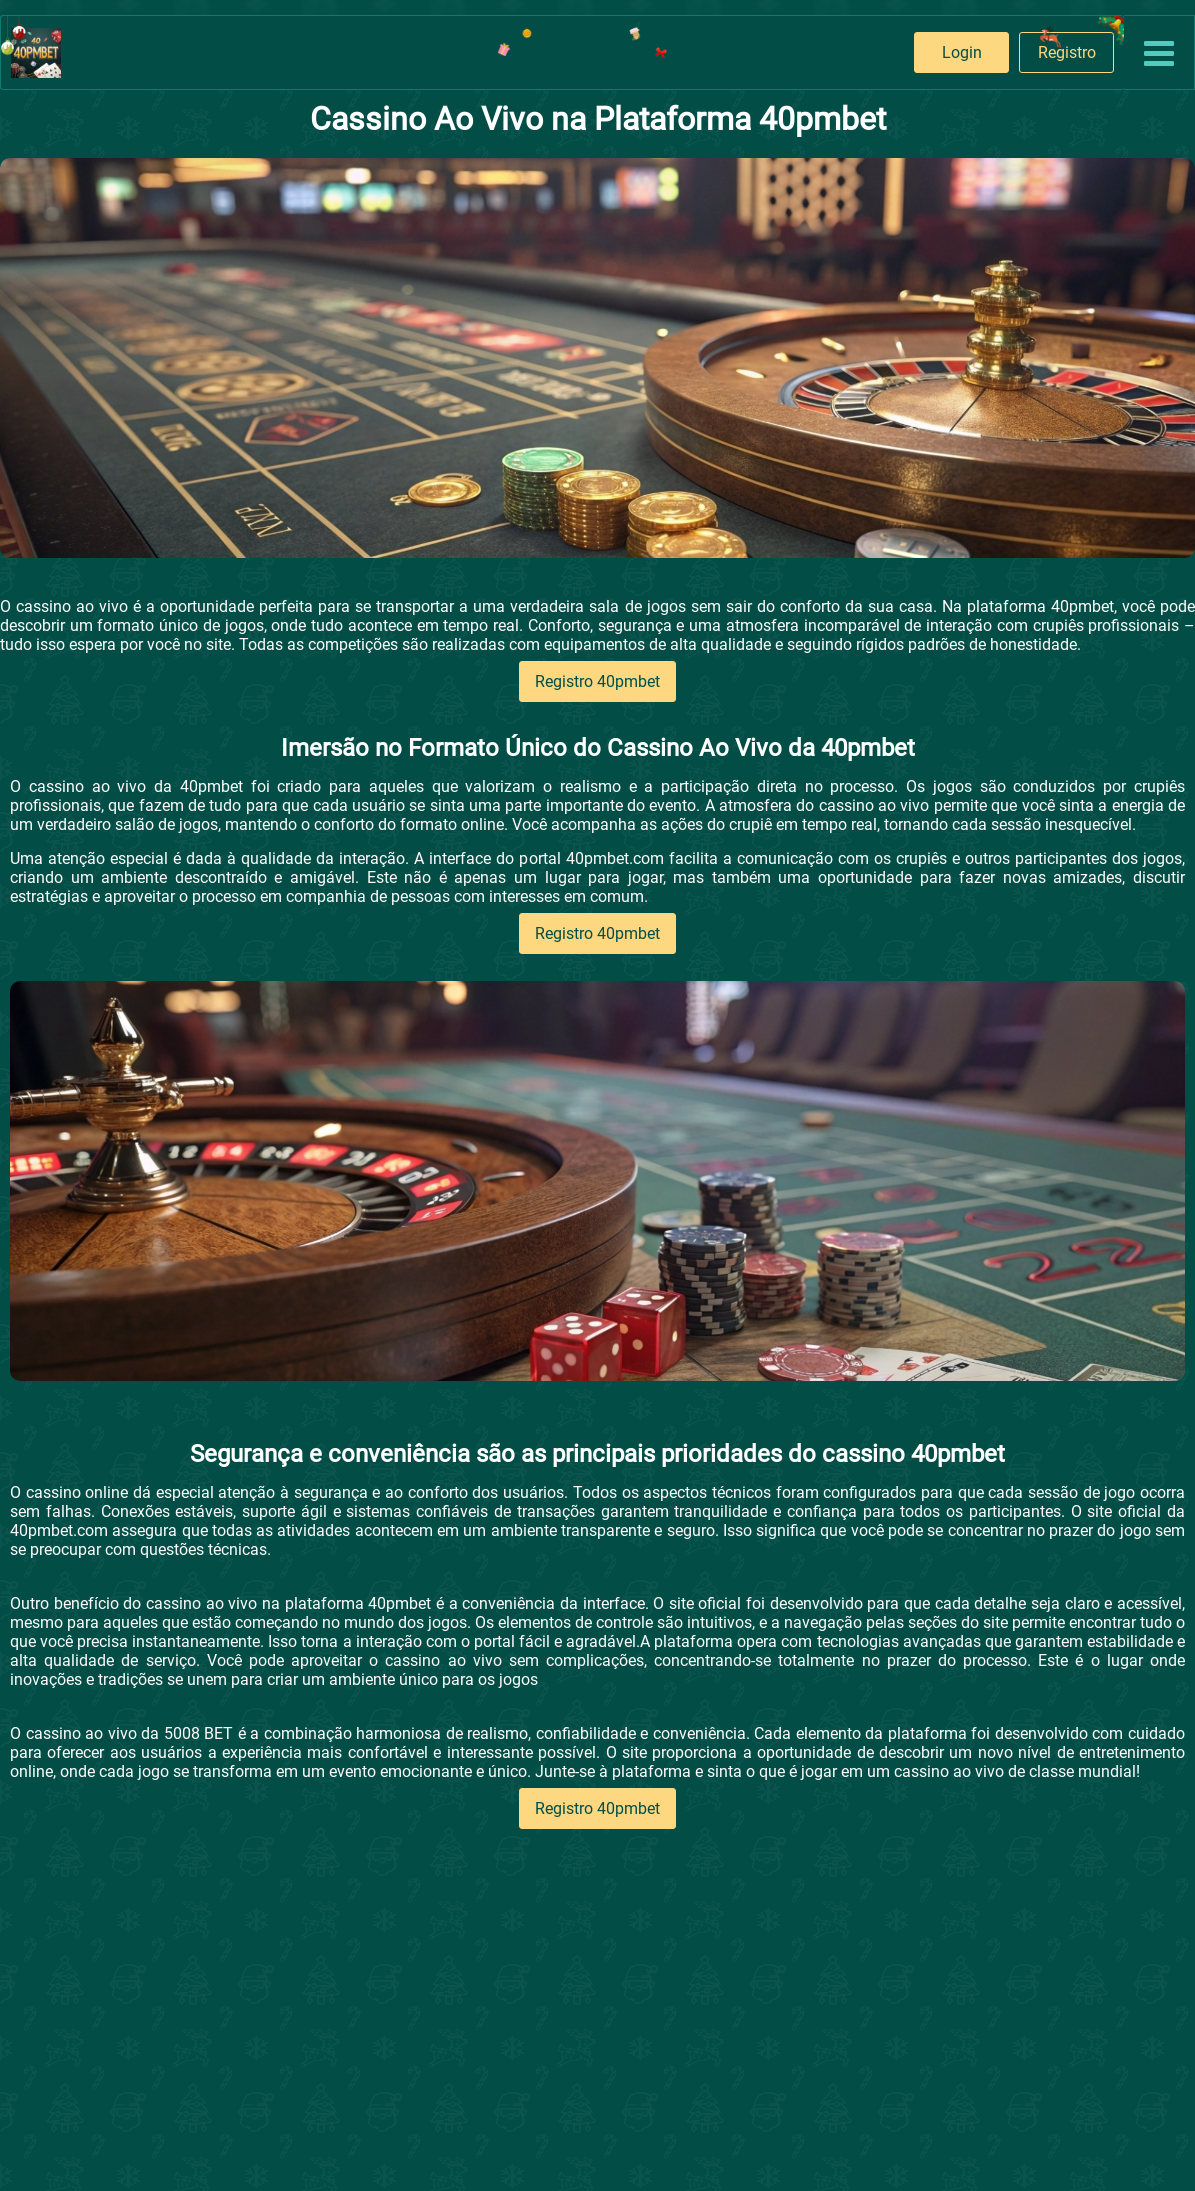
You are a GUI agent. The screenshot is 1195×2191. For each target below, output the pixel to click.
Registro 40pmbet (597, 681)
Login (962, 52)
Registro (1067, 52)
